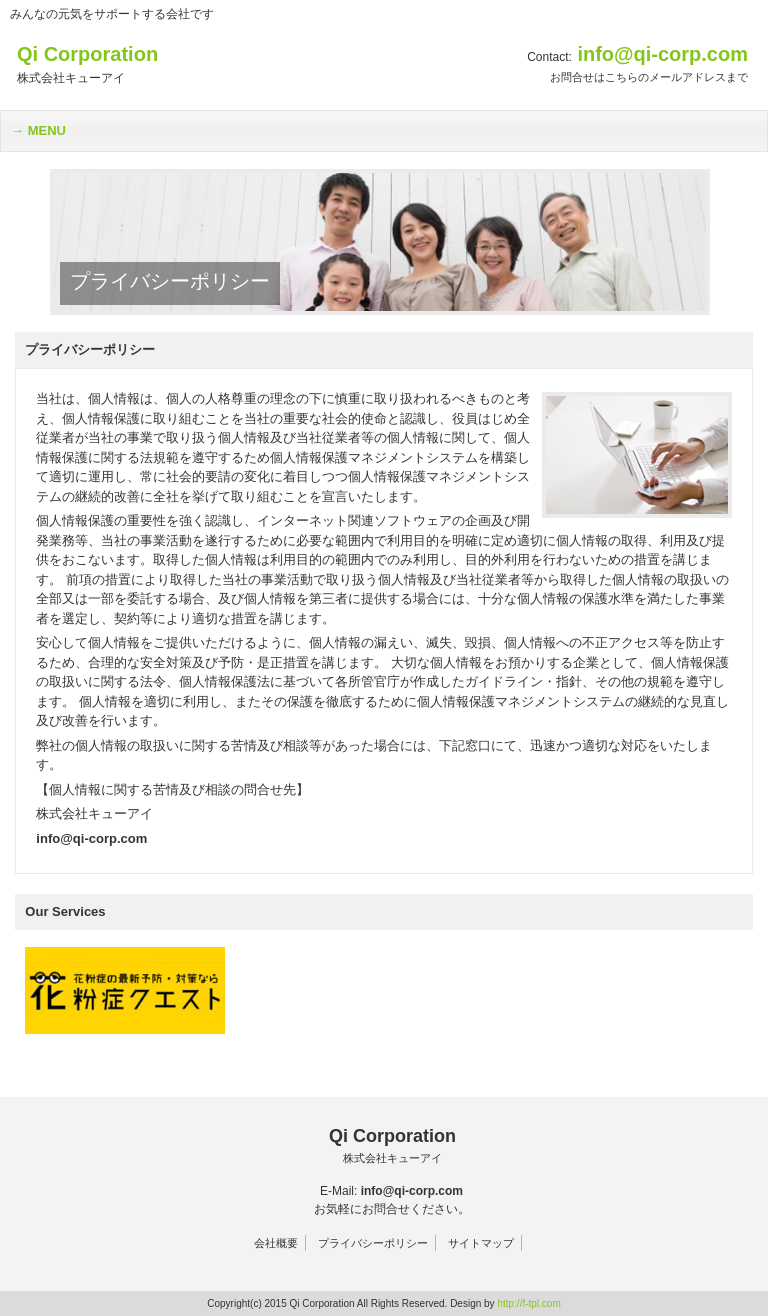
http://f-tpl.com (528, 1303)
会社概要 (276, 1243)
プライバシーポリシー (373, 1243)
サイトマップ (481, 1243)
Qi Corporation (392, 1146)
